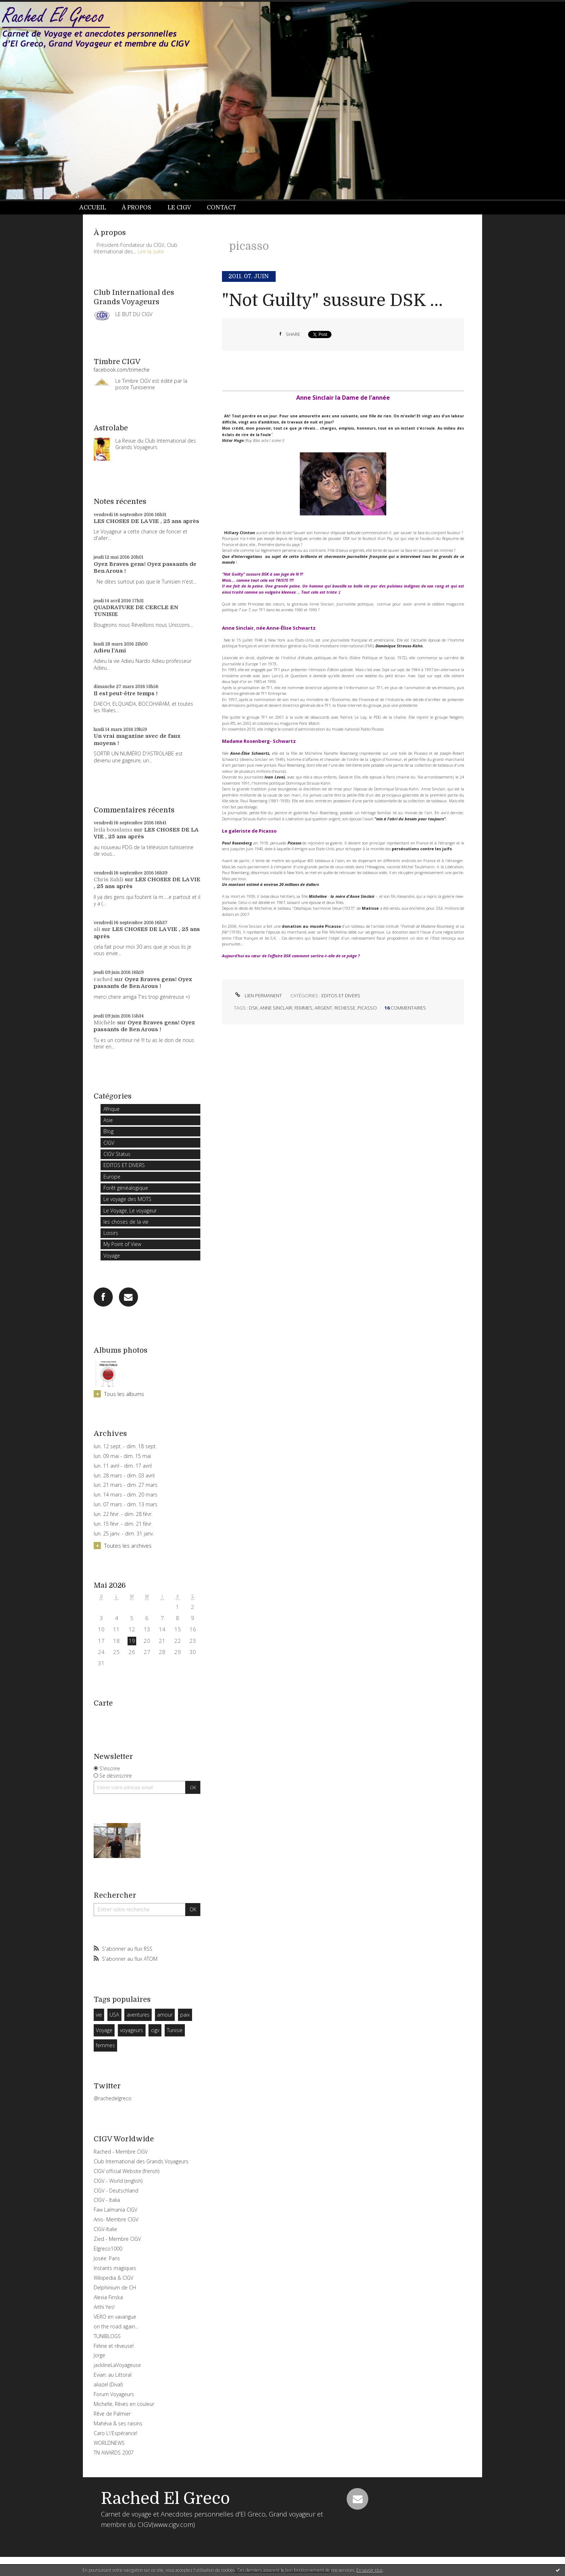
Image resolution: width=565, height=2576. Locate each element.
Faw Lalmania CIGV (115, 2209)
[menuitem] (96, 207)
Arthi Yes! (104, 2307)
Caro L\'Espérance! (115, 2433)
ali (97, 929)
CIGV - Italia (107, 2199)
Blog (108, 1131)
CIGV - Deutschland (116, 2190)
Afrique (111, 1108)
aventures (138, 2014)
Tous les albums (124, 1393)
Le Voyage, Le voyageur (130, 1210)
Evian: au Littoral (113, 2374)
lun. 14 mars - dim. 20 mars (125, 1494)
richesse (344, 1008)
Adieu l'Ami (110, 650)
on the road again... (116, 2326)
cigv (155, 2030)
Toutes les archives (128, 1545)
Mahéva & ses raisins (118, 2423)
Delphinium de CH (115, 2287)
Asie (108, 1120)
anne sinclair (276, 1008)
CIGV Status (116, 1153)
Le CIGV (179, 207)
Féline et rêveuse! (114, 2345)
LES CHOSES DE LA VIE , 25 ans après (146, 521)
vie (99, 2014)
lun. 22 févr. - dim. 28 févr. (123, 1514)
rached (103, 979)
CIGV (108, 1142)
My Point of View (122, 1244)
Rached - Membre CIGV (121, 2151)
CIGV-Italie (105, 2229)
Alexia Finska (108, 2297)
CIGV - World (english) (118, 2180)
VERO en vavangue (115, 2316)
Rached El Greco (165, 2498)
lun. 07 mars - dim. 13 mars (125, 1504)
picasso (367, 1008)
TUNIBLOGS (107, 2336)
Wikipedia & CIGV (113, 2277)
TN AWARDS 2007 (114, 2452)
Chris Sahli (108, 879)
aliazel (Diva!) (108, 2384)
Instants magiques (115, 2268)
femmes (105, 2045)
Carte (103, 1703)
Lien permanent (258, 995)
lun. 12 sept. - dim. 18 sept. (125, 1446)
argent (323, 1008)
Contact (221, 207)
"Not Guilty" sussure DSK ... (332, 300)
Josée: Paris (107, 2258)
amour (165, 2014)
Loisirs (110, 1232)
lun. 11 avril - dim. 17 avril (123, 1466)
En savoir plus (369, 2570)
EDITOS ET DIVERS (124, 1165)
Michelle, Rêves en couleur (124, 2403)
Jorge (99, 2355)
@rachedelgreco (113, 2098)
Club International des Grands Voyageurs (141, 2161)
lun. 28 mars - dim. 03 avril (124, 1475)
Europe (111, 1176)
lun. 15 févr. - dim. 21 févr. (123, 1524)
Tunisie (175, 2030)
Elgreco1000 (108, 2248)
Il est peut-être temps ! (125, 693)
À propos (136, 207)
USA (114, 2014)
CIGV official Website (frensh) (126, 2171)
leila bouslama (113, 829)
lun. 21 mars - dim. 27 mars (125, 1485)
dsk (253, 1008)
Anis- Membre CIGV (116, 2219)
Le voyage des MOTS (127, 1199)
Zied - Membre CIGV (117, 2238)
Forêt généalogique (125, 1187)
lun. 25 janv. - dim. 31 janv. (124, 1533)
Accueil (92, 207)
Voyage (111, 1255)
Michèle (105, 1022)
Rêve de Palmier (112, 2413)
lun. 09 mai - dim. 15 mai (122, 1456)
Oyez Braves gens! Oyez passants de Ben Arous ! (143, 983)
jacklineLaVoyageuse (117, 2365)
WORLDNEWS (109, 2442)
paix (185, 2014)
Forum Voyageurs (114, 2394)
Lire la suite (151, 251)
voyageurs (131, 2030)
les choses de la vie (125, 1221)
